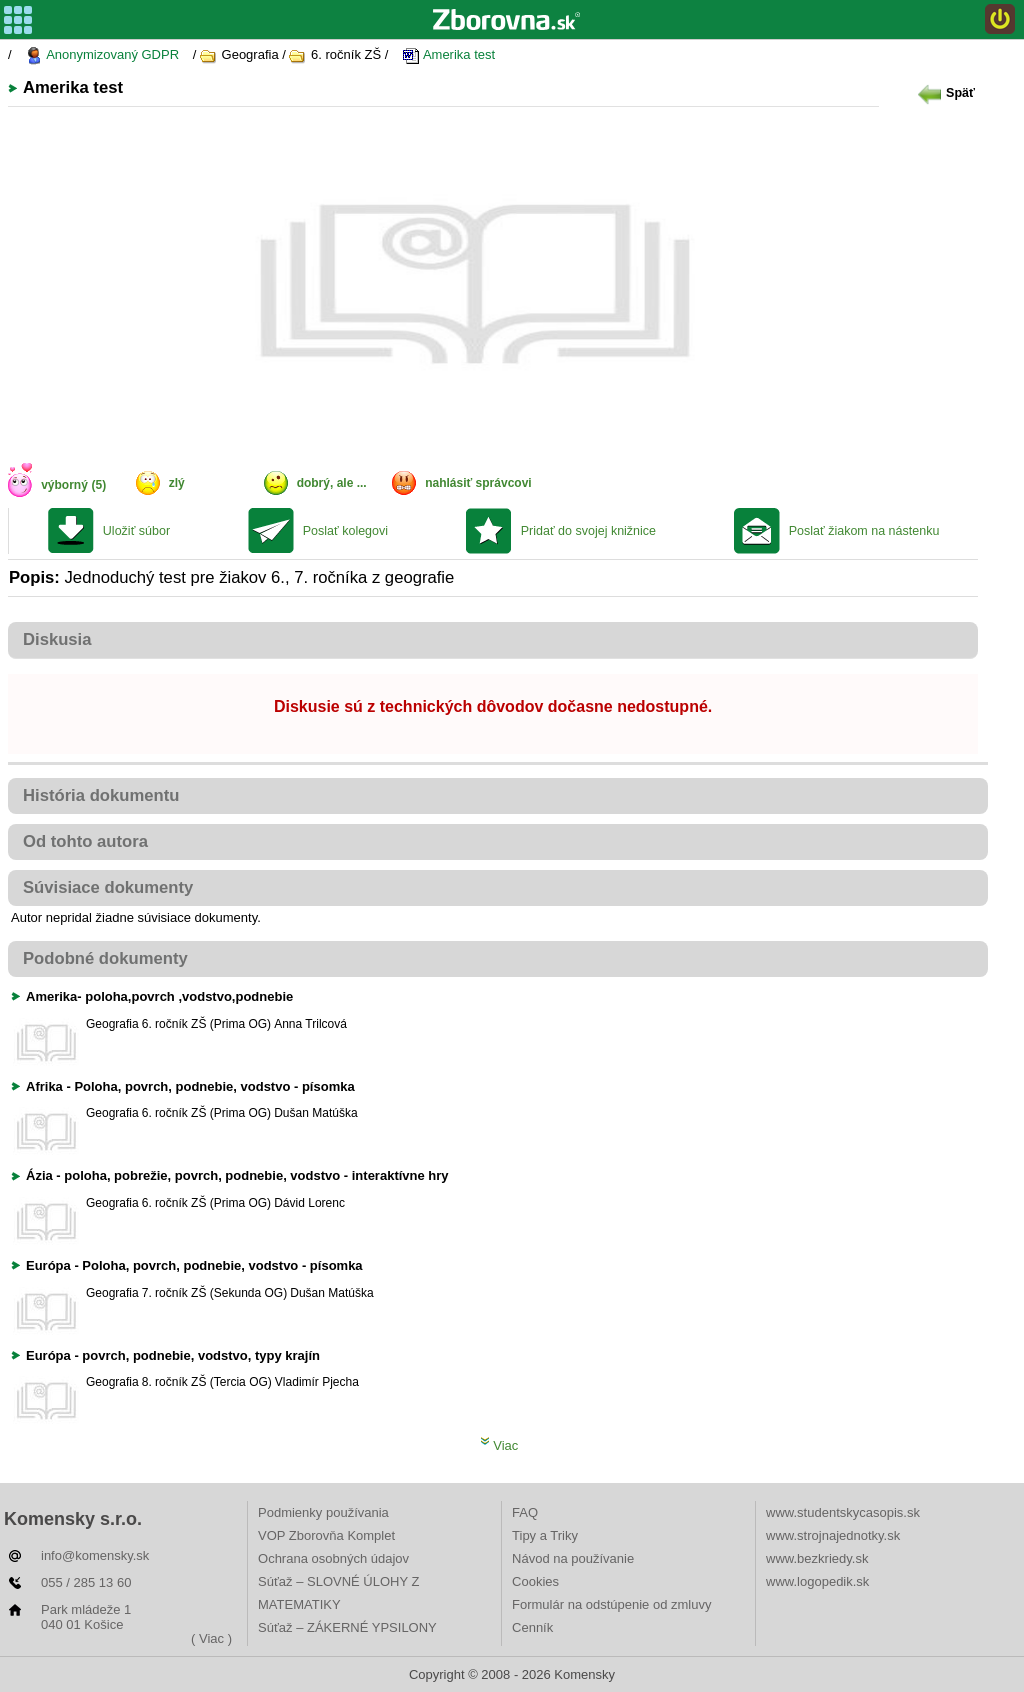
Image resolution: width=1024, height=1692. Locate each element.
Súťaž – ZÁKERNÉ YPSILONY (347, 1627)
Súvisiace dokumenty (108, 887)
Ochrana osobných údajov (333, 1558)
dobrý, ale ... (332, 483)
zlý (177, 483)
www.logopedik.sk (817, 1581)
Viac (499, 1445)
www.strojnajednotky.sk (833, 1535)
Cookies (535, 1581)
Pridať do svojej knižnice (588, 531)
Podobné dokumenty (105, 958)
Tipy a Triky (545, 1535)
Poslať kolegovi (345, 531)
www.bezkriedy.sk (817, 1558)
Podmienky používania (323, 1512)
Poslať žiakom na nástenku (864, 531)
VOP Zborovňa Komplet (326, 1535)
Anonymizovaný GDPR (102, 55)
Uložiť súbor (136, 531)
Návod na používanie (573, 1558)
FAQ (525, 1512)
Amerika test (448, 55)
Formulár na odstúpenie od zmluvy (611, 1604)
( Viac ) (211, 1638)
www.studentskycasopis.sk (843, 1512)
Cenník (532, 1627)
